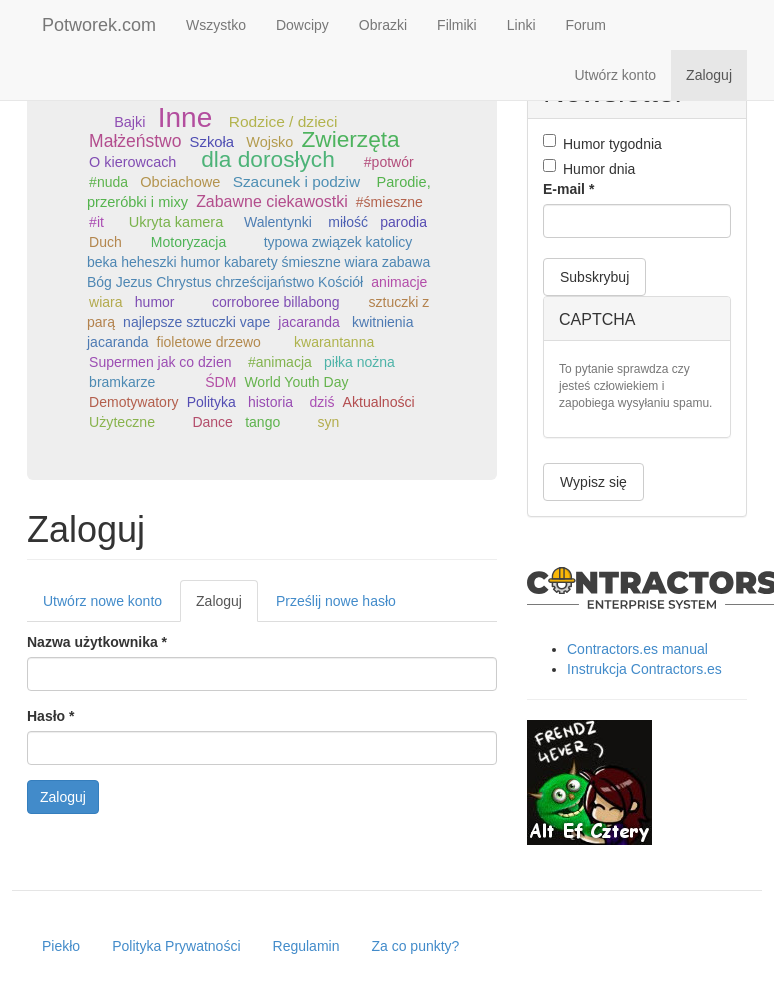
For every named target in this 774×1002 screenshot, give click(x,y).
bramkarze (122, 382)
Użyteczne (122, 422)
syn (329, 422)
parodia (403, 222)
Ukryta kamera (176, 222)
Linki (521, 25)
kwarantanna (334, 342)
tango (262, 422)
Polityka (211, 402)
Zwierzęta (350, 139)
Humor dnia (589, 168)
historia (270, 402)
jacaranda (309, 322)
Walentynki (278, 222)
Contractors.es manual (637, 649)
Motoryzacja (188, 242)
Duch (105, 242)
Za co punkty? (415, 946)
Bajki (129, 122)
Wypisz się (593, 482)
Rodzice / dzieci (283, 121)
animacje (399, 282)
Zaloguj (709, 75)
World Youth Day (296, 382)
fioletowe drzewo (209, 342)
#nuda (108, 182)
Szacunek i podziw (296, 181)
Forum (586, 25)
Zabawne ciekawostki (272, 201)
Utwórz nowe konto (102, 601)
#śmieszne (389, 202)
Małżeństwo (135, 141)
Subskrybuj (594, 277)
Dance (212, 422)
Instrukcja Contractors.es (644, 669)
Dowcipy (302, 25)
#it (96, 222)
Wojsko (269, 142)
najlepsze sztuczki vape (196, 322)
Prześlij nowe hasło (336, 601)
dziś (322, 402)
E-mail (568, 189)
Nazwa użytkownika (97, 642)
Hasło (50, 716)
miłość (348, 222)
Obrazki (383, 25)
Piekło (61, 946)
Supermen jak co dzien (160, 362)
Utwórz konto (615, 75)
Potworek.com (99, 25)
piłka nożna (359, 362)
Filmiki (457, 25)
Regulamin (306, 946)
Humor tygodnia (602, 143)
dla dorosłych (268, 159)
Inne (185, 117)
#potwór (389, 162)
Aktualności (379, 402)
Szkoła (212, 142)
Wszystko (216, 25)
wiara (105, 302)
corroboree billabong (276, 302)
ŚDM (220, 382)
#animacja (280, 362)
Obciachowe (180, 182)
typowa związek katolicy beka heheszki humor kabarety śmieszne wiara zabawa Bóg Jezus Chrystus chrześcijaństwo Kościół (258, 262)
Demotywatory (133, 402)
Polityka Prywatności (176, 946)
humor (155, 302)
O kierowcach (132, 162)
